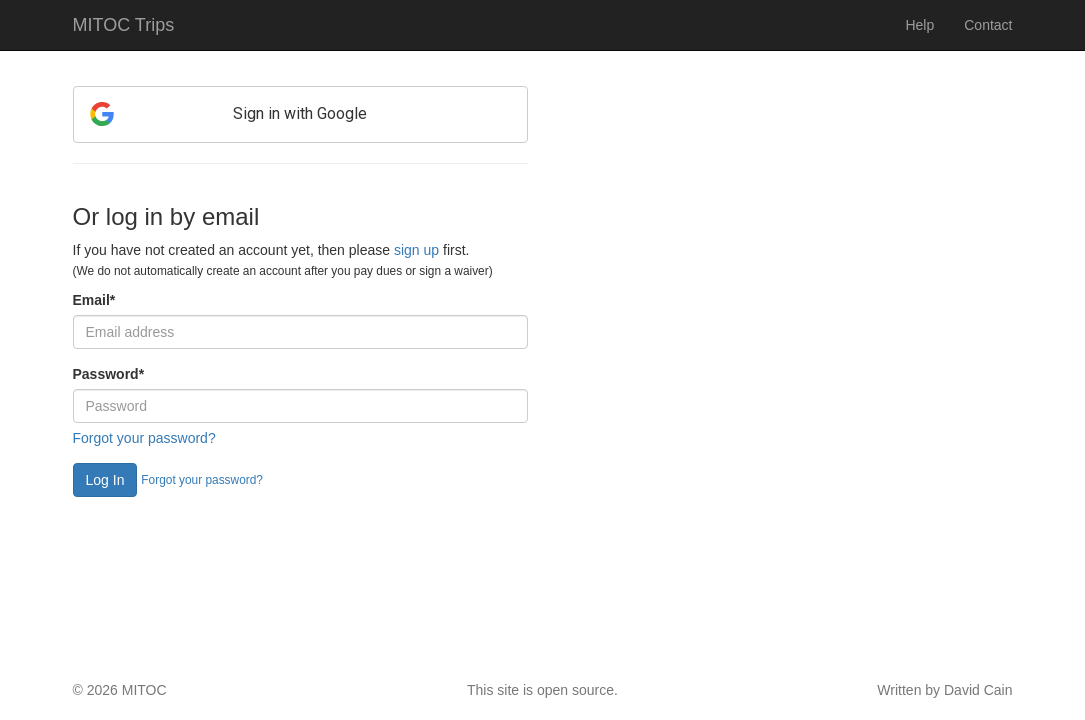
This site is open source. (542, 690)
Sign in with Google (300, 113)
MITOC (144, 690)
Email (94, 300)
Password (109, 374)
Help (919, 25)
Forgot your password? (144, 438)
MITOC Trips (124, 25)
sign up (416, 250)
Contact (988, 25)
